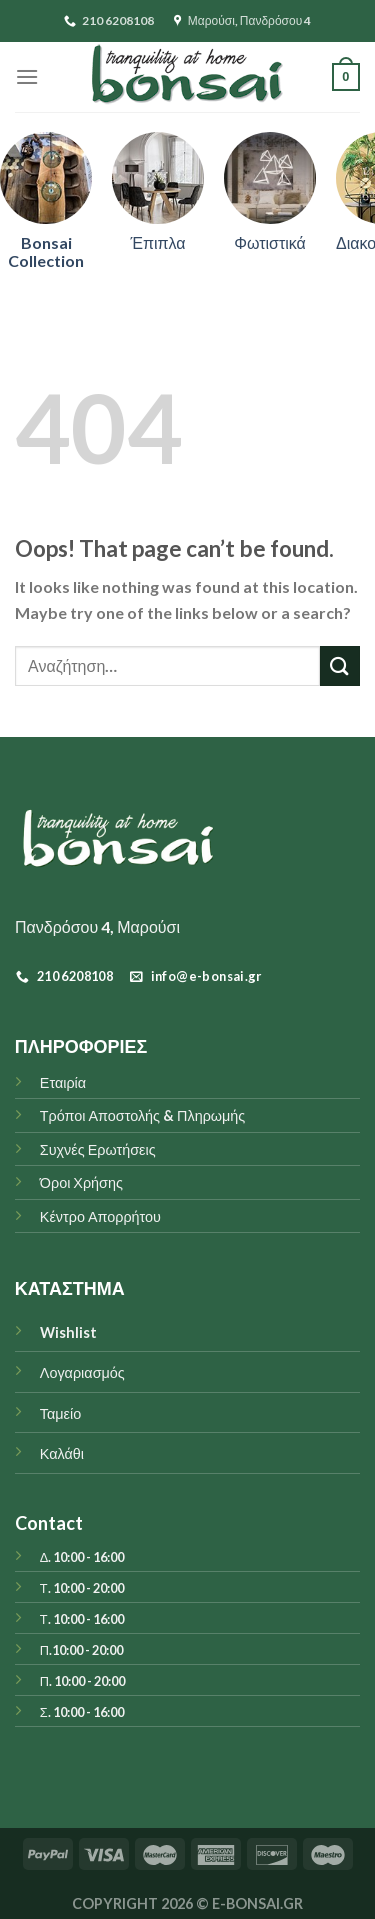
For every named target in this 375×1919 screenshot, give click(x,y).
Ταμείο (60, 1413)
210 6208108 (109, 20)
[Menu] (27, 76)
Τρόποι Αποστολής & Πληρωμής (143, 1115)
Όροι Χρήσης (81, 1182)
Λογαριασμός (82, 1372)
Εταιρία (63, 1082)
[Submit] (340, 665)
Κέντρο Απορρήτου (100, 1216)
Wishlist (68, 1332)
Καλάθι (62, 1453)
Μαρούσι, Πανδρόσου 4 (243, 20)
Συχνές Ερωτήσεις (98, 1149)
